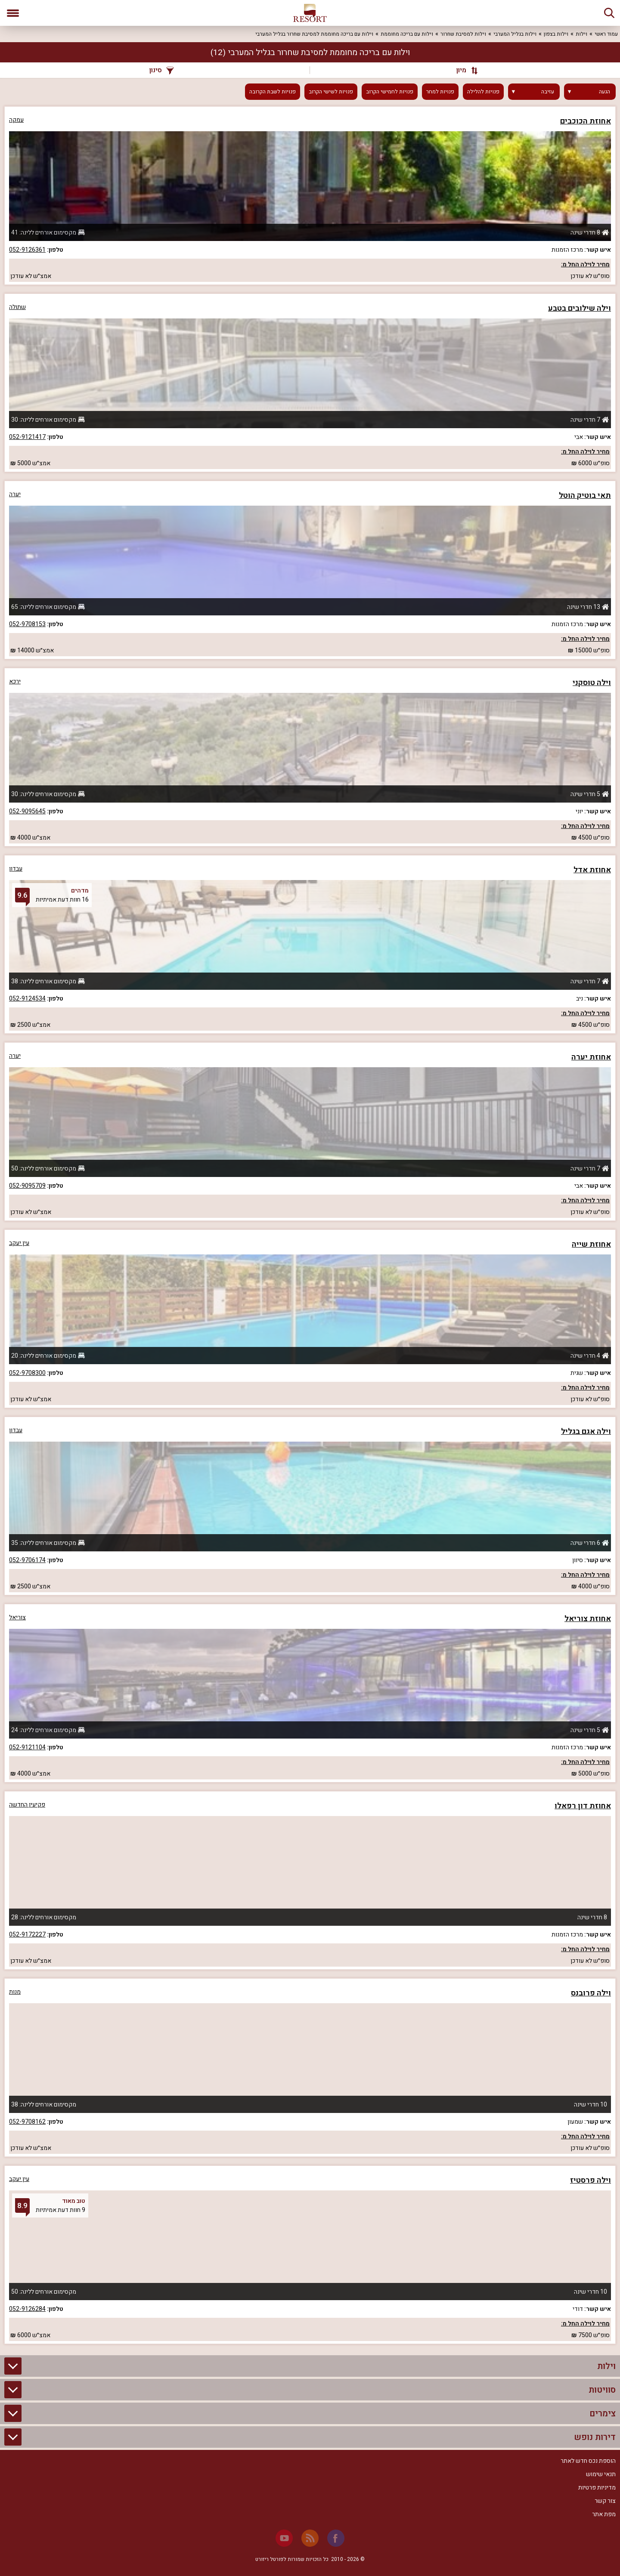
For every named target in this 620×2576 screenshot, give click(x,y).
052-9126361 (27, 249)
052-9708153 (27, 624)
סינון (161, 70)
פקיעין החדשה (27, 1804)
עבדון (15, 868)
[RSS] (310, 2538)
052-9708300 (27, 1373)
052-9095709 (27, 1185)
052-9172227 (27, 1934)
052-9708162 (27, 2121)
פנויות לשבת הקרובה (272, 92)
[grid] (310, 1225)
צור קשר (605, 2500)
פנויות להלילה (483, 92)
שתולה (17, 307)
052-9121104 (27, 1747)
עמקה (16, 119)
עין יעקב (19, 1243)
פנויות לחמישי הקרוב (389, 92)
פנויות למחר (440, 92)
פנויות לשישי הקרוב (331, 92)
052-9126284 (27, 2308)
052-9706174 (27, 1560)
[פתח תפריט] (13, 13)
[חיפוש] (609, 12)
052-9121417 (27, 437)
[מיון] (463, 70)
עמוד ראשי (606, 34)
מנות (15, 1991)
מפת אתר (604, 2514)
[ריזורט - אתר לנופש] (310, 13)
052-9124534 (27, 998)
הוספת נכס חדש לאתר (588, 2460)
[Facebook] (335, 2538)
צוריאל (17, 1617)
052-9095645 (27, 811)
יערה (15, 494)
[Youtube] (284, 2538)
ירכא (15, 681)
